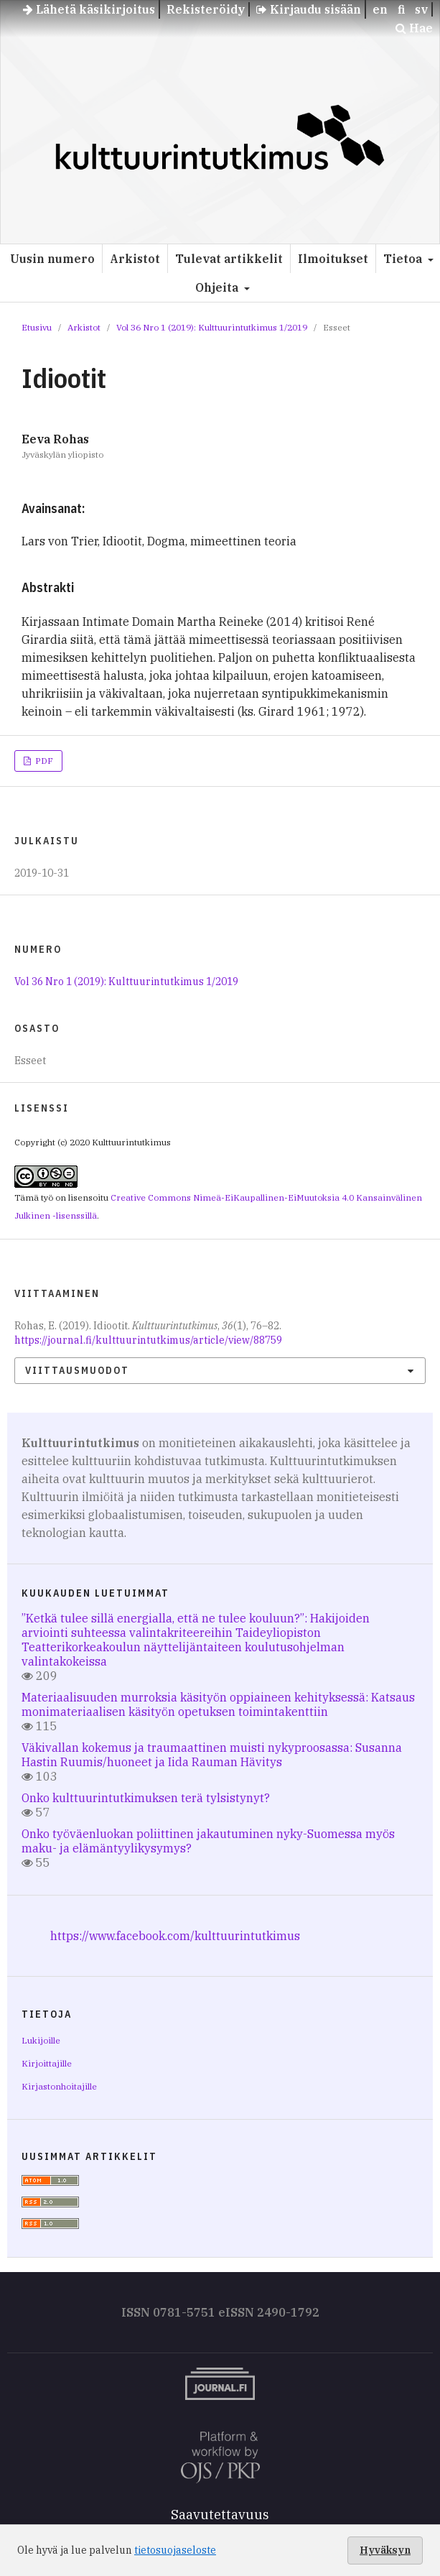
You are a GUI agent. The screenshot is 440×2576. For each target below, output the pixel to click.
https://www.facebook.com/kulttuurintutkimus (175, 1936)
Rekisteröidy (206, 9)
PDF (43, 760)
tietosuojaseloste (175, 2550)
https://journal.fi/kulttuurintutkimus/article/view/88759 (148, 1340)
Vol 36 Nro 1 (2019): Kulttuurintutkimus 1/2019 (211, 327)
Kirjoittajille (47, 2063)
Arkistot (135, 258)
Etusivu (37, 327)
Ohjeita (218, 287)
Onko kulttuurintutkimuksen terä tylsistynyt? (146, 1798)
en (380, 9)
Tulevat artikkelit (229, 258)
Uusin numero (52, 258)
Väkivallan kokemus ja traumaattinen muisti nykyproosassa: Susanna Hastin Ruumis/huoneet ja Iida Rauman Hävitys (212, 1754)
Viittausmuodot (77, 1370)
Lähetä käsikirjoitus (89, 9)
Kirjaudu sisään (308, 9)
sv (421, 9)
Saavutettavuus (220, 2514)
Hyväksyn (385, 2550)
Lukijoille (41, 2040)
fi (401, 9)
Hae (414, 28)
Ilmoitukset (333, 258)
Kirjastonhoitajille (59, 2086)
